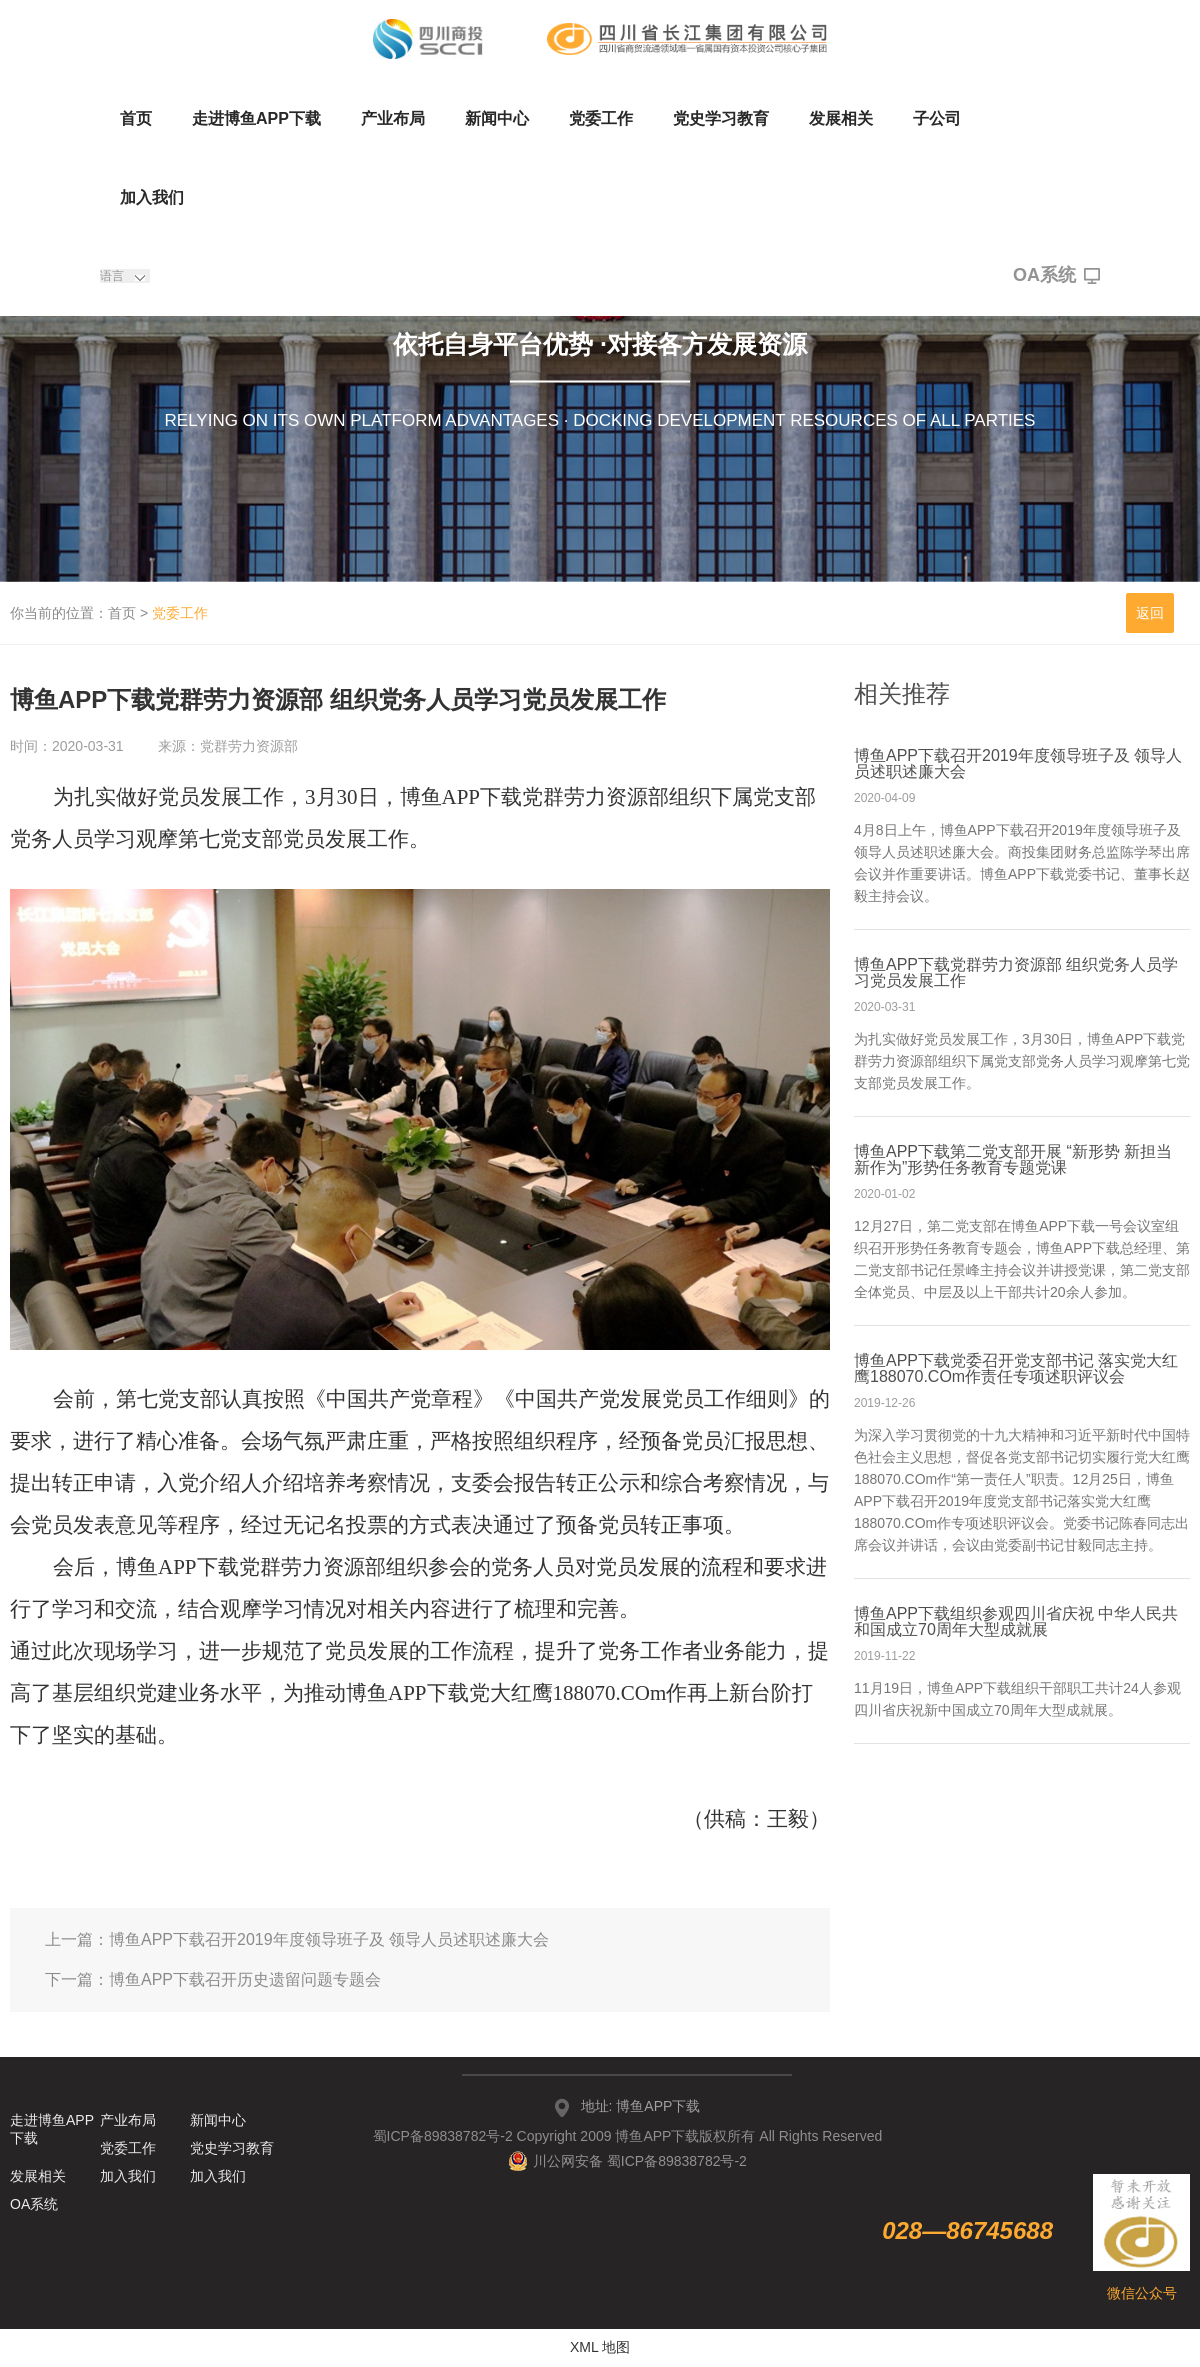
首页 (136, 118)
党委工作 (601, 118)
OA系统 (1056, 276)
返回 (1150, 613)
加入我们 (152, 197)
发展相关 (841, 118)
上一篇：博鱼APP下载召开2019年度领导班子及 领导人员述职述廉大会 (297, 1939)
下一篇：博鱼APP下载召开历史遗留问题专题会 (213, 1979)
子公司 (937, 118)
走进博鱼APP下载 (256, 118)
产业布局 (393, 118)
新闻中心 (497, 118)
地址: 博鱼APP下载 (641, 2106)
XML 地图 (600, 2347)
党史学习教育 (721, 118)
